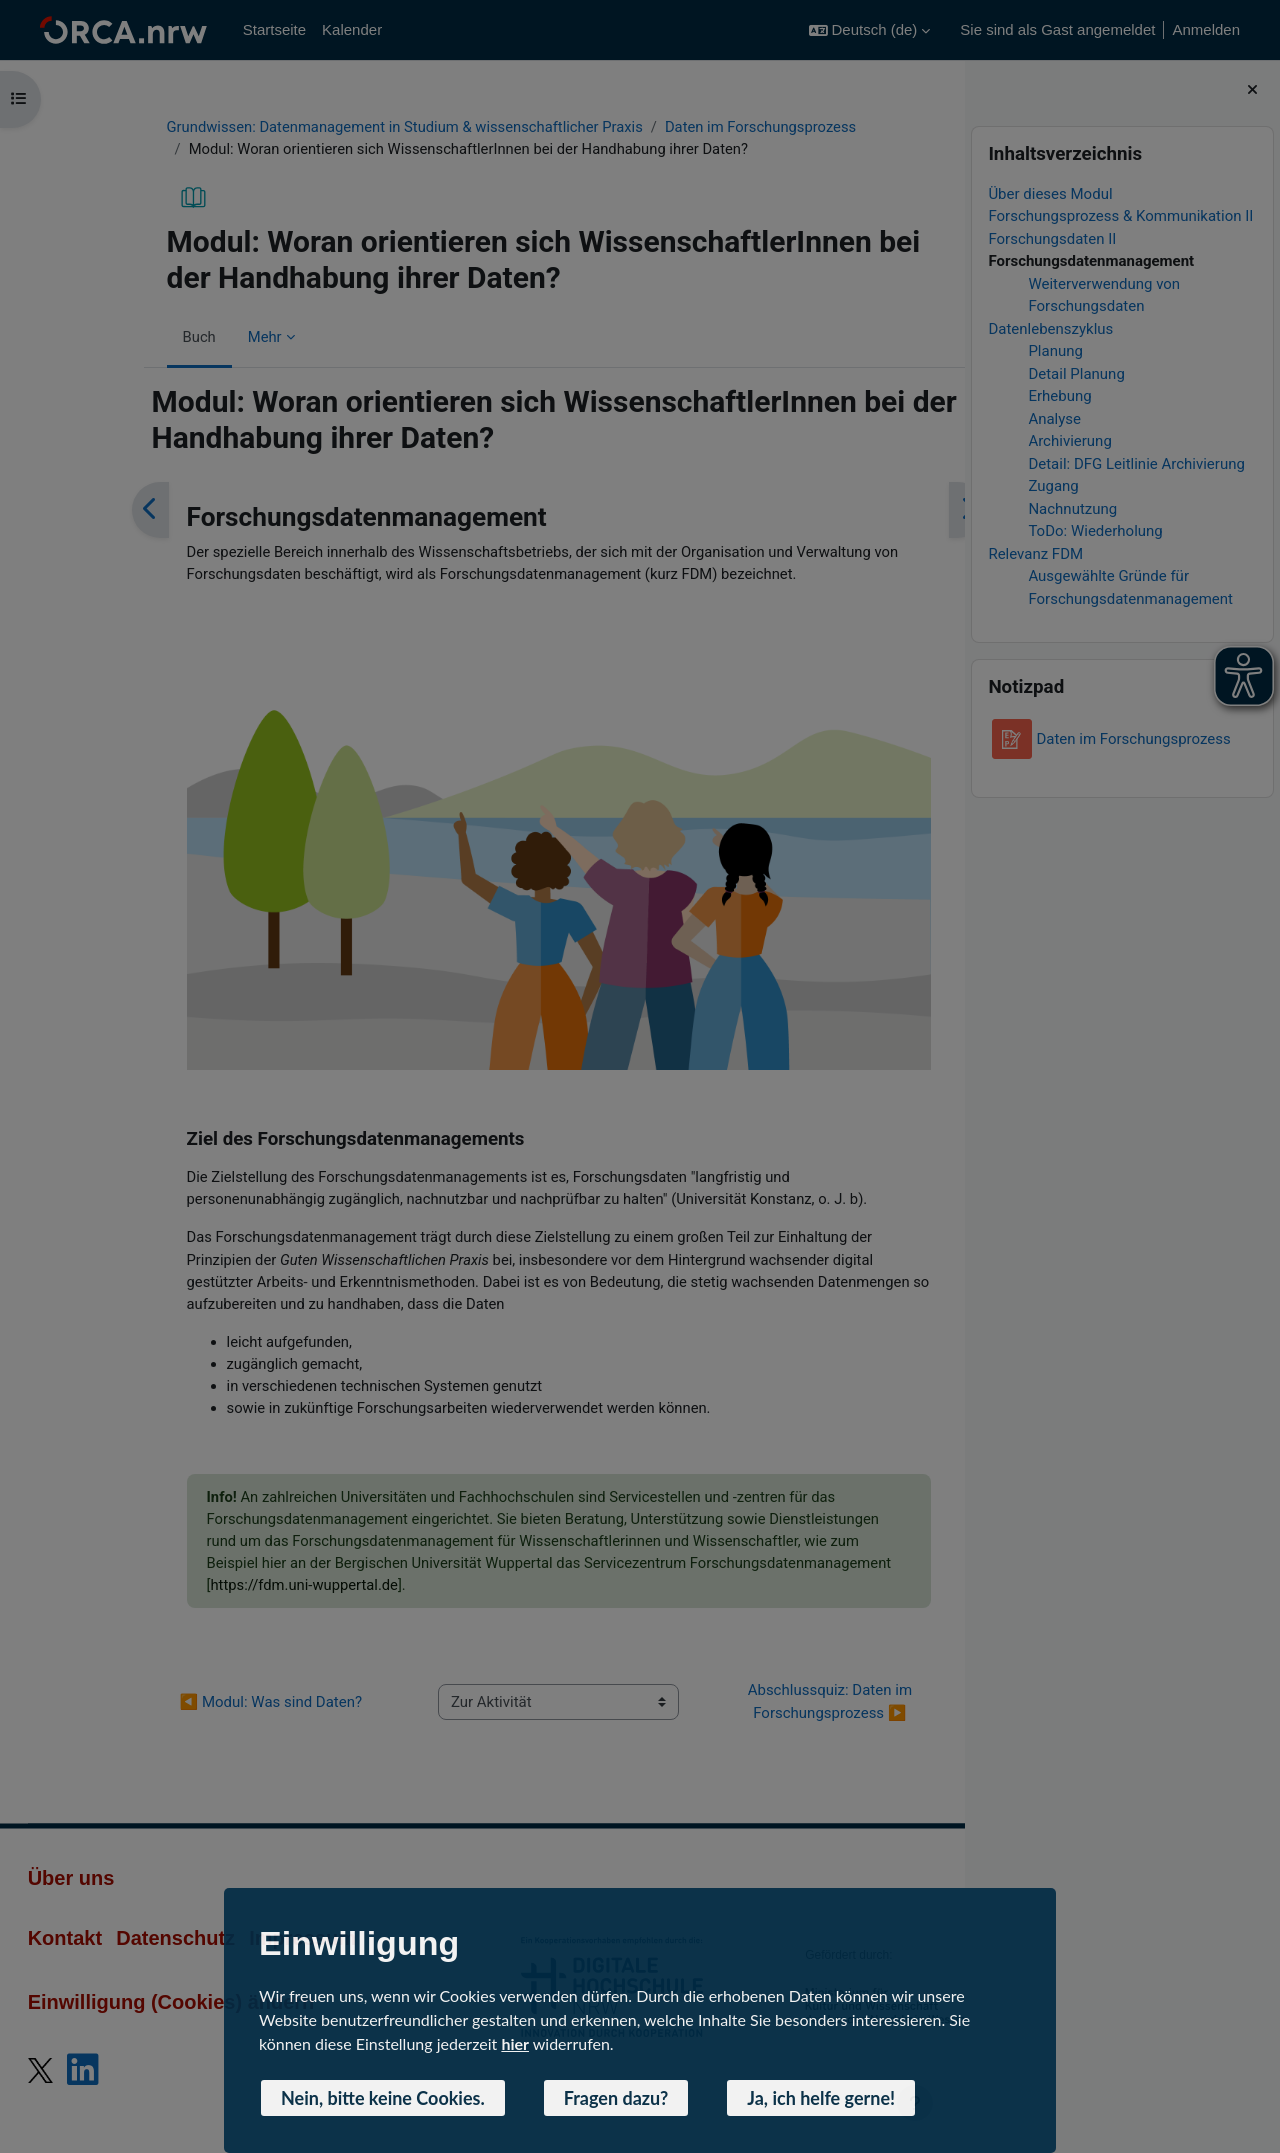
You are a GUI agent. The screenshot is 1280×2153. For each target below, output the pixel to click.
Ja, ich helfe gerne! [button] (821, 2098)
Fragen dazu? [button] (616, 2098)
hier (515, 2043)
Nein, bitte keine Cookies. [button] (383, 2098)
